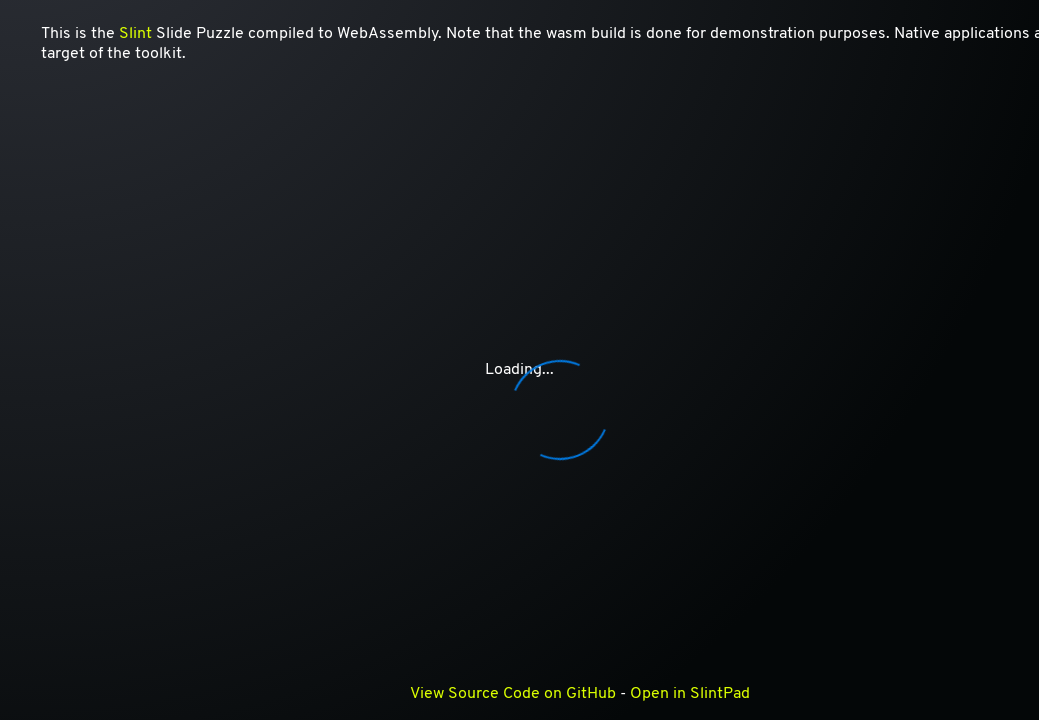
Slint (135, 34)
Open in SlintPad (690, 694)
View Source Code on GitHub (513, 694)
